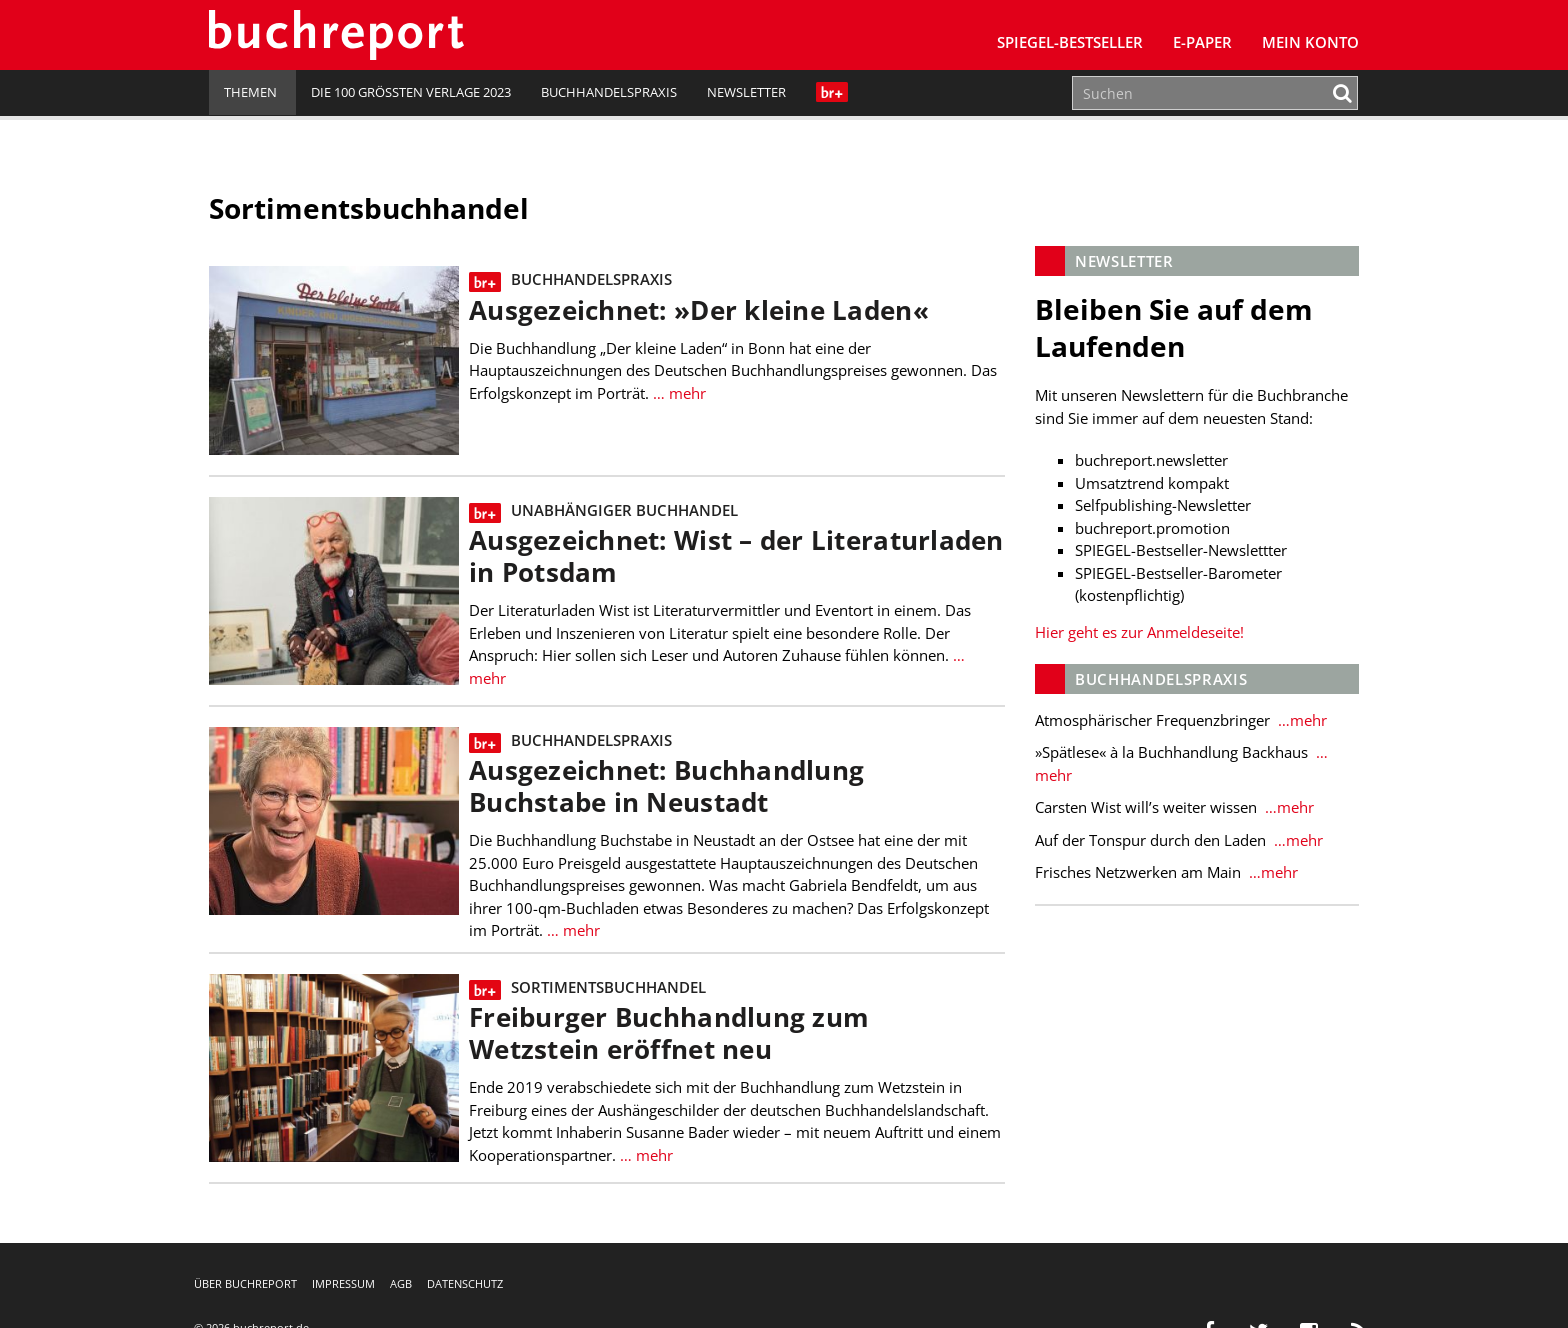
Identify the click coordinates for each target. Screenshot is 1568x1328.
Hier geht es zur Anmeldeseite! (1139, 632)
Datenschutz (465, 1283)
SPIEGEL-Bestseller (1070, 42)
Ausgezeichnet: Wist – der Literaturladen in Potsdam (736, 556)
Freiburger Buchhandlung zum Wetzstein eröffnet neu (669, 1033)
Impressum (343, 1283)
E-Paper (1202, 42)
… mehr (679, 393)
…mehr (1300, 720)
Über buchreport (245, 1283)
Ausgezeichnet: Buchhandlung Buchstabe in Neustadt (666, 786)
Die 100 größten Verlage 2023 (411, 92)
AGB (401, 1283)
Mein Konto (1310, 42)
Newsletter (746, 92)
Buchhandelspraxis (609, 92)
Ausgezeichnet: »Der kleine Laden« (699, 310)
